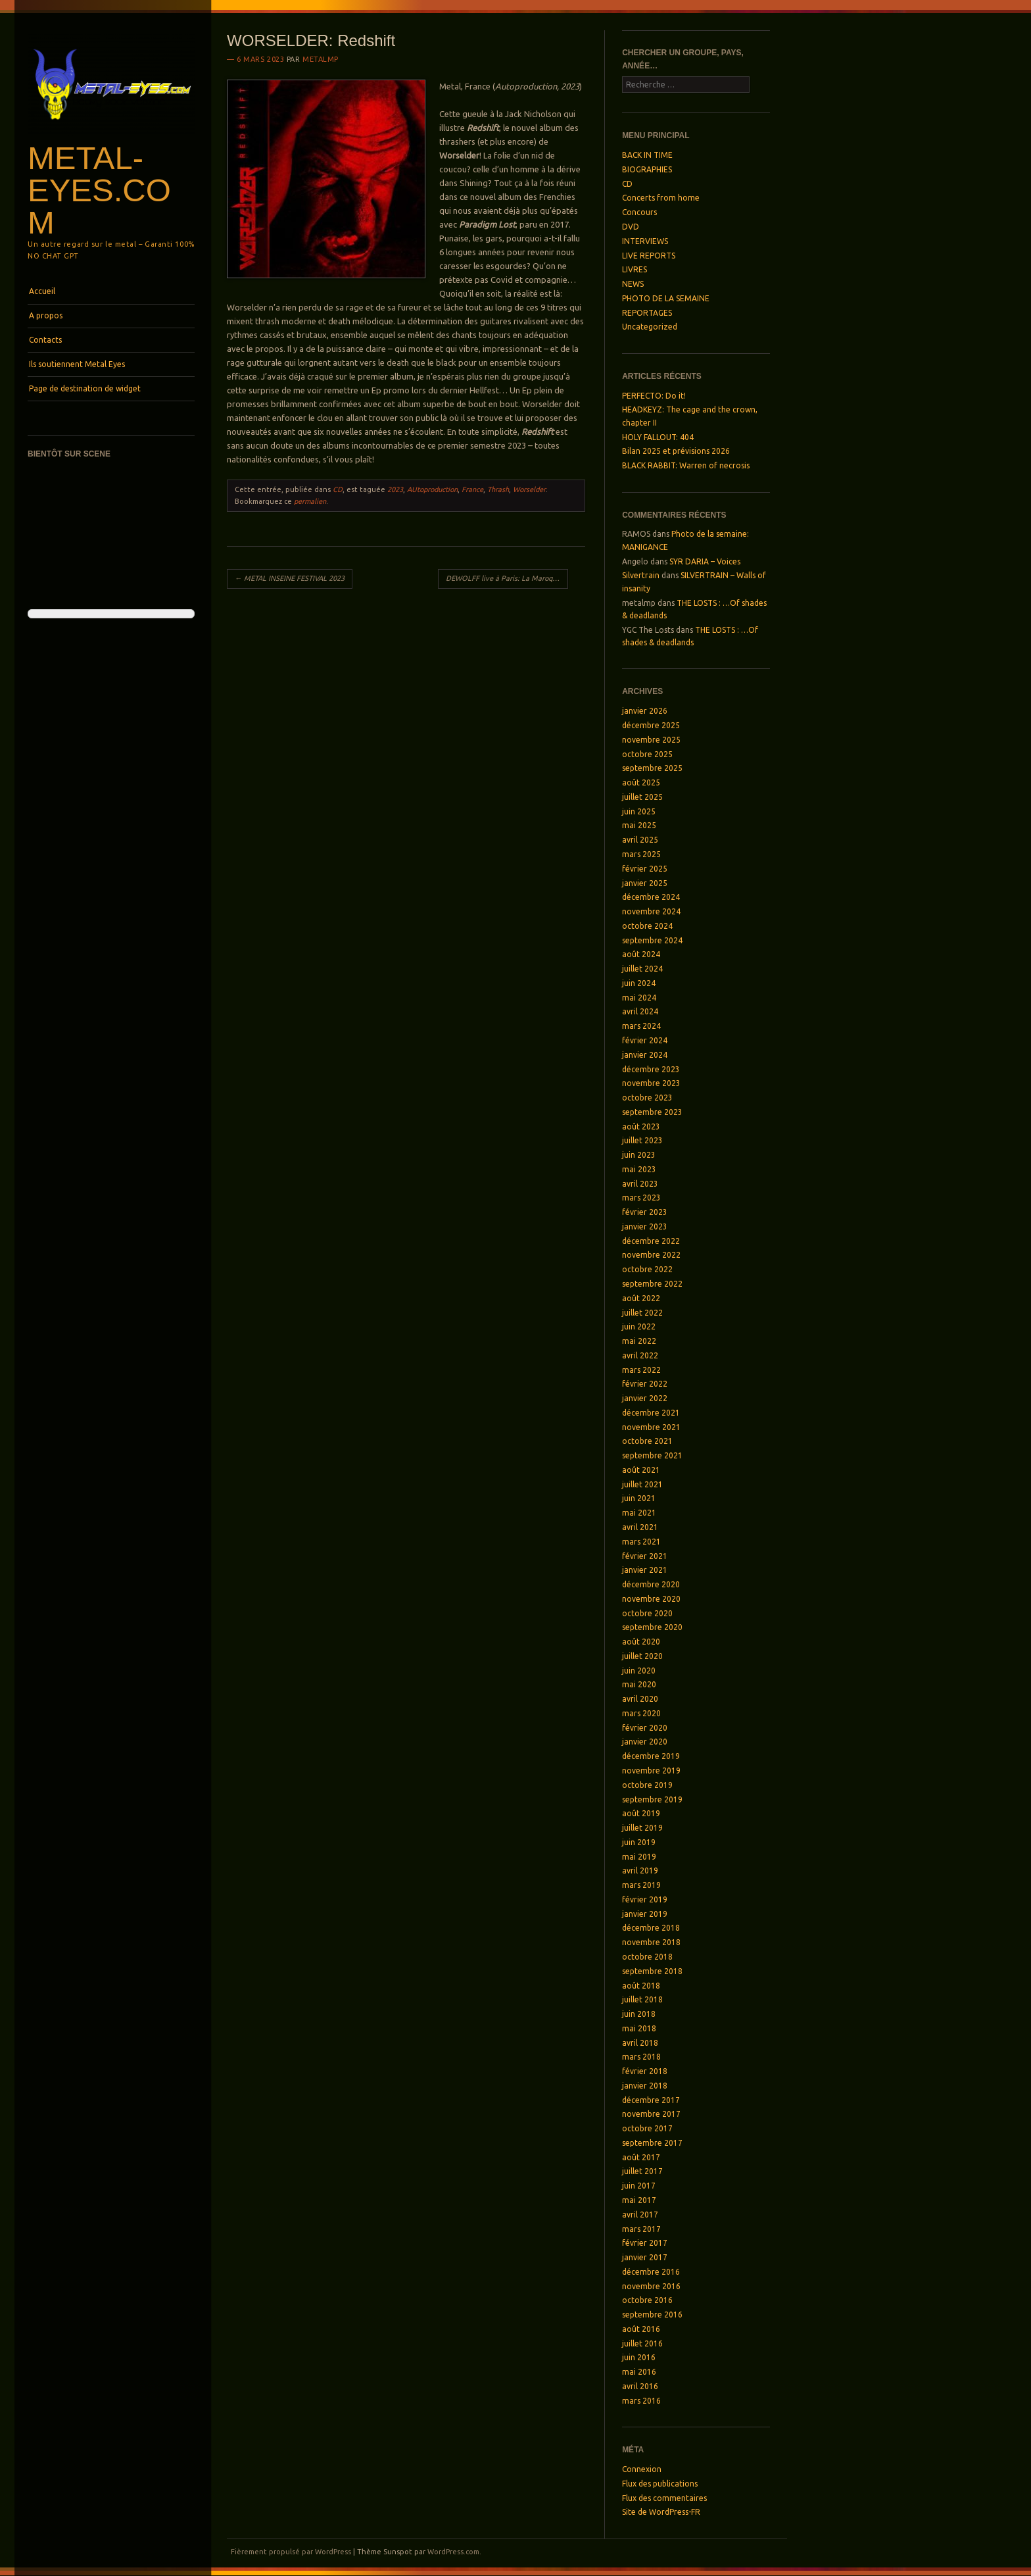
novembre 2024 (651, 911)
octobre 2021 (647, 1441)
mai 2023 (639, 1169)
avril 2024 (640, 1011)
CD (338, 489)
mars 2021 (641, 1541)
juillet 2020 (642, 1656)
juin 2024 (639, 983)
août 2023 (641, 1126)
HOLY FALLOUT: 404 (658, 437)
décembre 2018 (651, 1927)
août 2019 (641, 1813)
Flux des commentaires (664, 2498)
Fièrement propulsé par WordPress (291, 2552)
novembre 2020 (651, 1599)
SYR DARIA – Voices (704, 561)
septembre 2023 (652, 1112)
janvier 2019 (644, 1914)
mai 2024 (639, 997)
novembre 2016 (651, 2286)
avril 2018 (640, 2043)
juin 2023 (639, 1155)
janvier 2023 (644, 1226)
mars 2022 (641, 1370)
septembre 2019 (652, 1799)
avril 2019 (640, 1870)
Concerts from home (661, 197)
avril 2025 (640, 839)
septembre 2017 (652, 2143)
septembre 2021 (652, 1455)
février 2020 (644, 1727)
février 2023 (644, 1212)
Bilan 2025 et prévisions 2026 (676, 451)
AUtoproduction (432, 489)
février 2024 (644, 1040)
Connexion (641, 2469)
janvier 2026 (644, 710)
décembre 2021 (651, 1412)
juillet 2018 (642, 1999)
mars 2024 (641, 1026)
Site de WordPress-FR (661, 2512)
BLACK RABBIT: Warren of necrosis (686, 465)
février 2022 (644, 1383)
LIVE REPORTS (648, 255)
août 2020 (641, 1641)
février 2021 (644, 1556)
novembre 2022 (651, 1255)
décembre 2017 (651, 2100)
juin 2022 (639, 1326)
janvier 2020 (644, 1741)
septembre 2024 (652, 940)
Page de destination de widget (85, 388)
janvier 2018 (644, 2085)
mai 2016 (639, 2371)
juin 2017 (639, 2185)
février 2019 (644, 1899)
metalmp (320, 59)
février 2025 (644, 868)
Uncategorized (649, 326)
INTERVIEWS (645, 241)
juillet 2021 (642, 1484)
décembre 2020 (651, 1584)
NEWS (633, 284)
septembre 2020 (652, 1627)
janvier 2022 (644, 1398)
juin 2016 (639, 2357)
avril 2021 (640, 1527)
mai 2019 (639, 1856)
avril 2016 (640, 2386)
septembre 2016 (652, 2314)
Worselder (529, 489)
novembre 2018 (651, 1942)
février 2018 (644, 2071)
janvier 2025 (644, 883)
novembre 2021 (651, 1427)
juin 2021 (639, 1498)
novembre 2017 (651, 2114)
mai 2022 (639, 1341)
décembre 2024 (651, 897)
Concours (639, 212)
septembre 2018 (652, 1971)
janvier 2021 (644, 1570)
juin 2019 (639, 1842)
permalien (310, 501)
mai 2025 (639, 825)
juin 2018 (639, 2014)
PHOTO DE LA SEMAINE (665, 298)
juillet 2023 (642, 1140)
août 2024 (641, 954)
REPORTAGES (647, 313)
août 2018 (641, 1985)
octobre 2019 (647, 1785)
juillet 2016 (642, 2343)
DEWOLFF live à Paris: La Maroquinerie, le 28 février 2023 (507, 578)
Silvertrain (640, 575)
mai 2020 (639, 1684)
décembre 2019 (651, 1756)
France (472, 489)
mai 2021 (639, 1512)
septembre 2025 (652, 768)
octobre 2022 (647, 1269)
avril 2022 (640, 1355)
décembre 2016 (651, 2271)
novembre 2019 (651, 1770)
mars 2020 (641, 1713)
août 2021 (641, 1470)
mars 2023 (641, 1197)
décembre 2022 (651, 1241)
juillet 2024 (642, 968)
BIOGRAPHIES (647, 169)
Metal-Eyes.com (99, 190)
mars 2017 (641, 2229)
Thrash (498, 489)
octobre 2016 (647, 2300)
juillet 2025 (642, 797)
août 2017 (641, 2157)
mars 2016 (641, 2400)
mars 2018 (641, 2056)
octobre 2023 (647, 1097)
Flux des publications (660, 2483)
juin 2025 (639, 811)
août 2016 (641, 2329)
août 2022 (641, 1298)
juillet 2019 (642, 1827)
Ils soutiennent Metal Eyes (77, 364)
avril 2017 (640, 2214)
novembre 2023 (651, 1083)
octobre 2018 (647, 1956)
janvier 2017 (644, 2257)
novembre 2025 (651, 739)
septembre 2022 (652, 1283)
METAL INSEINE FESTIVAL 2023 (290, 578)
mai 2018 (639, 2028)
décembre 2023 (651, 1069)
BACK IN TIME (647, 155)
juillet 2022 (642, 1312)
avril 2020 (640, 1699)
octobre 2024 (647, 926)
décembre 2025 (651, 725)
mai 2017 (639, 2200)
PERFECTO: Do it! (654, 395)
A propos (45, 315)
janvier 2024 (644, 1055)
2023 (395, 489)
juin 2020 (639, 1670)
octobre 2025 (647, 754)
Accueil (42, 291)
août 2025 (641, 782)
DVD (630, 226)
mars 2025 (641, 854)
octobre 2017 (647, 2128)
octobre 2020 (647, 1613)
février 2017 (644, 2243)
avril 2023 (640, 1183)
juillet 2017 (642, 2171)
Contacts (45, 339)
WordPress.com (453, 2552)
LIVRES (634, 269)
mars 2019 (641, 1885)
